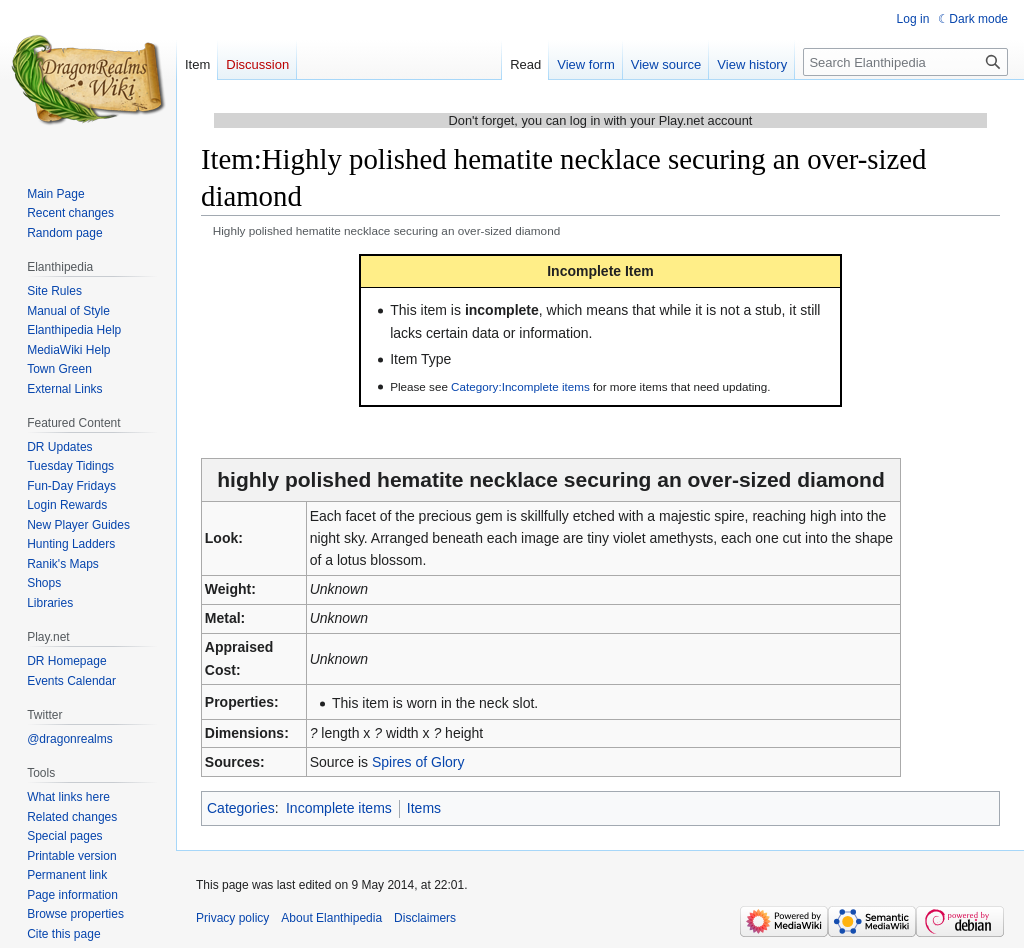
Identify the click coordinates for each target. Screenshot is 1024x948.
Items (424, 808)
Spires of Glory (418, 762)
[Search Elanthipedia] (905, 62)
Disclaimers (425, 918)
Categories (241, 808)
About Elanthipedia (331, 918)
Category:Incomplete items (520, 386)
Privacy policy (232, 918)
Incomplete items (339, 808)
